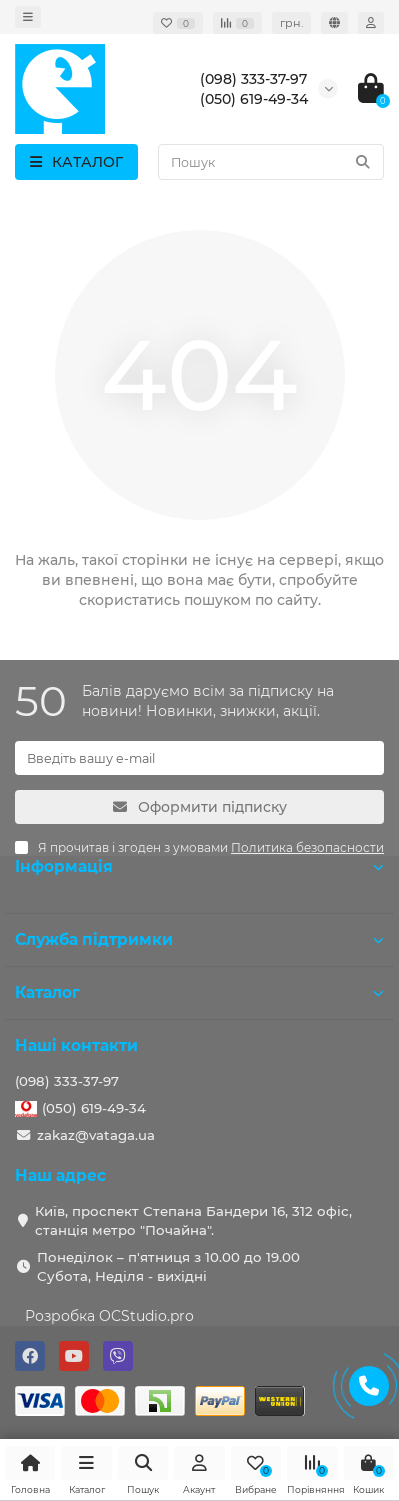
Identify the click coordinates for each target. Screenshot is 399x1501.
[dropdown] (28, 17)
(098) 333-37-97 (67, 1081)
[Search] (271, 162)
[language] (334, 23)
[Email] (199, 758)
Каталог (199, 992)
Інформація (199, 866)
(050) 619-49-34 (94, 1108)
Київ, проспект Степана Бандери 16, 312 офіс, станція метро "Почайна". (193, 1220)
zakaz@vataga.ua (96, 1135)
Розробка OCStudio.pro (109, 1316)
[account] (371, 23)
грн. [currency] (291, 23)
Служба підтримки (199, 939)
